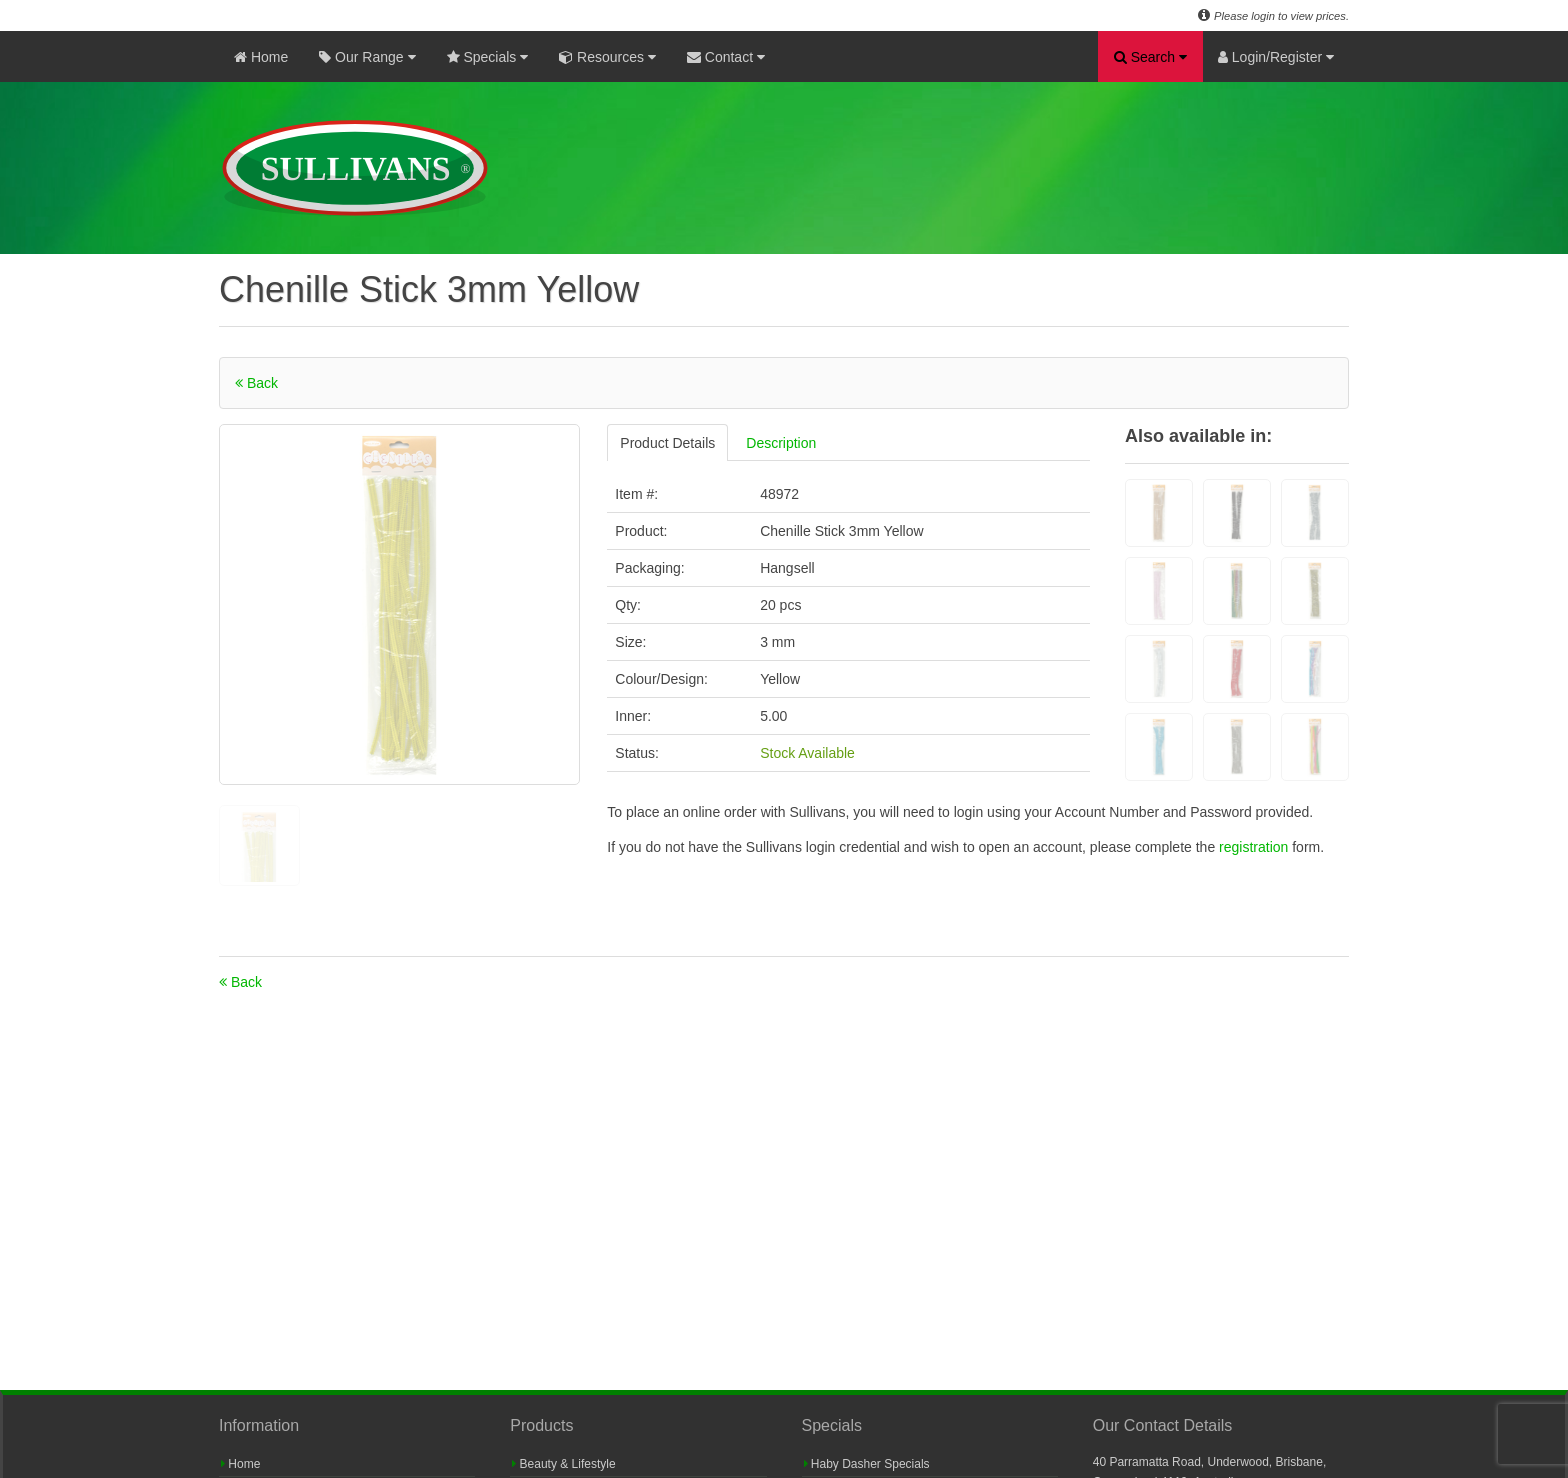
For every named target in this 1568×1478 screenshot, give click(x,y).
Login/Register (1276, 57)
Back (256, 383)
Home (261, 57)
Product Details (667, 443)
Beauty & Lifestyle (563, 1464)
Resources (607, 57)
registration (1255, 847)
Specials (488, 57)
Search (1150, 57)
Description (781, 443)
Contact (726, 57)
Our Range (367, 57)
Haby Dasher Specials (867, 1464)
